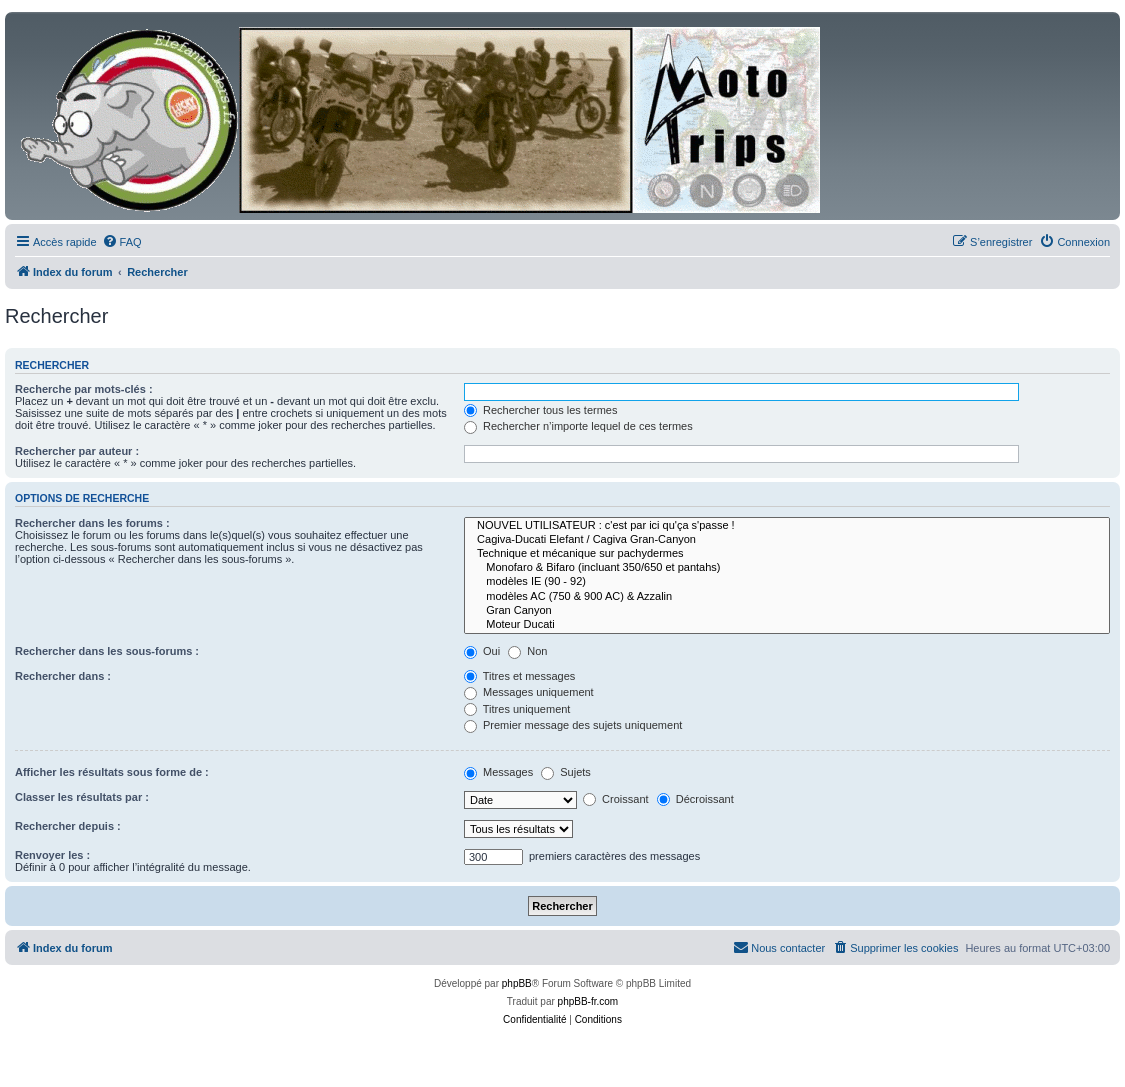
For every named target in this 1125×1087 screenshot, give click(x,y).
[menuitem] (122, 242)
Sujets (566, 772)
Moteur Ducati (787, 625)
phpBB (517, 983)
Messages (498, 772)
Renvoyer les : (52, 855)
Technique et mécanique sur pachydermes (787, 554)
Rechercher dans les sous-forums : (107, 651)
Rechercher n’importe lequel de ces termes (578, 426)
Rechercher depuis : (68, 826)
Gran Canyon (787, 611)
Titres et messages (519, 676)
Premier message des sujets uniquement (573, 725)
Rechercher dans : (63, 676)
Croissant (616, 799)
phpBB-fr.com (588, 1001)
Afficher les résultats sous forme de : (112, 772)
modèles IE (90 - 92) (787, 582)
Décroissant (695, 799)
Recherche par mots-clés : (84, 389)
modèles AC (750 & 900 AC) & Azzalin (787, 597)
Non (527, 651)
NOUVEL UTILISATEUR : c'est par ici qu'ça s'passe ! (787, 526)
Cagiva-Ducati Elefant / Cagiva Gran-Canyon (787, 540)
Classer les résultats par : (82, 797)
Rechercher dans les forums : (92, 523)
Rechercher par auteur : (77, 451)
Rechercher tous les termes (541, 410)
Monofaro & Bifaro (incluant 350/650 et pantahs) (787, 568)
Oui (482, 651)
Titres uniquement (517, 709)
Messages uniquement (529, 692)
